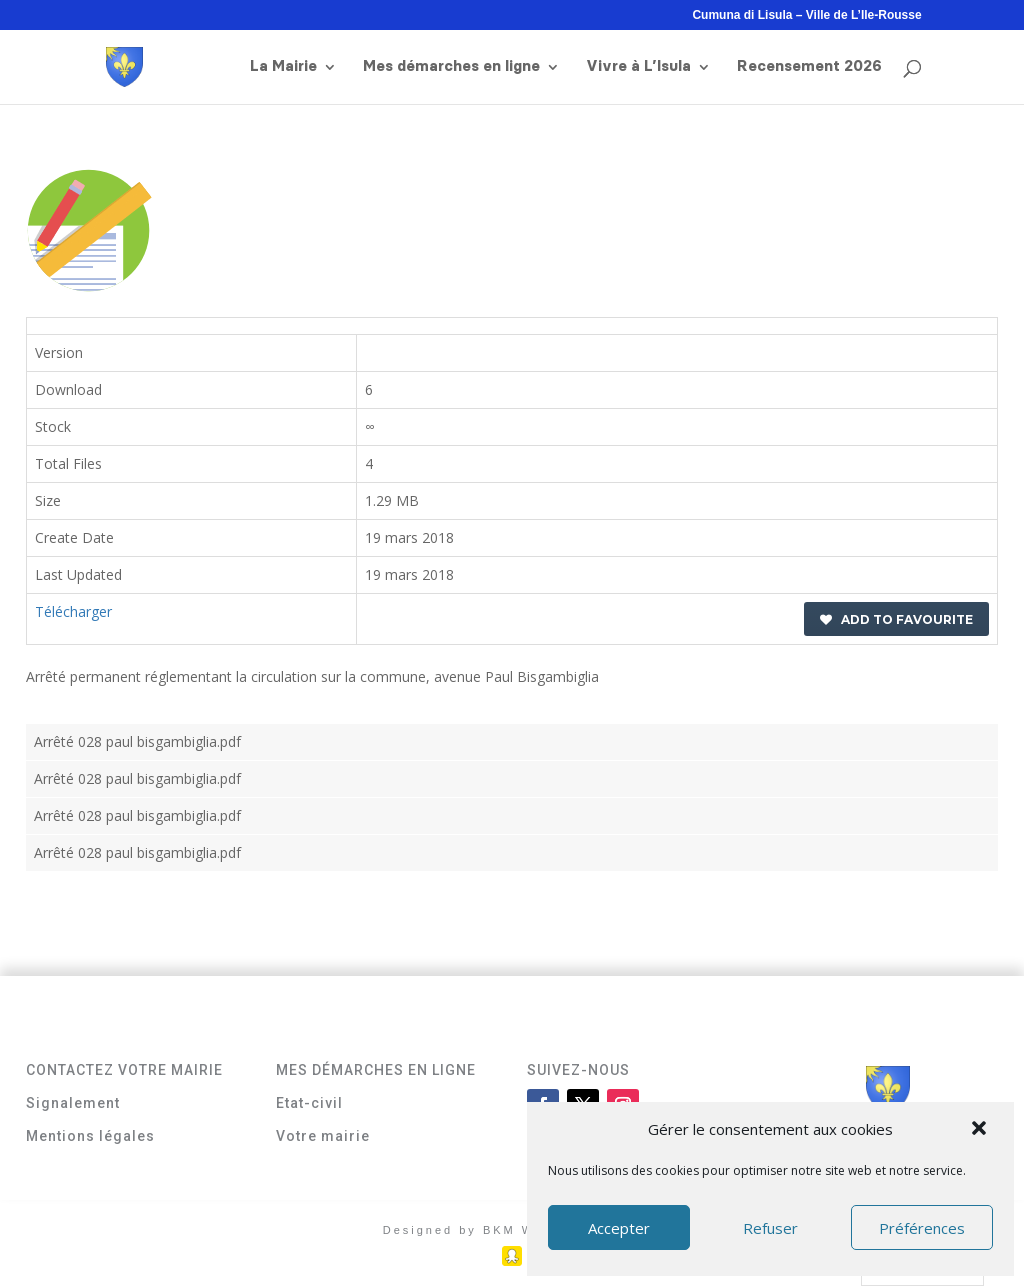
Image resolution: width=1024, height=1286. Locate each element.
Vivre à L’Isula (638, 67)
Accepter (619, 1228)
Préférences (922, 1228)
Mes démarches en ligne (451, 67)
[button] (981, 1130)
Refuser (770, 1228)
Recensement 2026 (809, 67)
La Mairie (283, 67)
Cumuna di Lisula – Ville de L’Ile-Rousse (806, 15)
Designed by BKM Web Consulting (512, 1230)
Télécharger (73, 611)
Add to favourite (896, 619)
